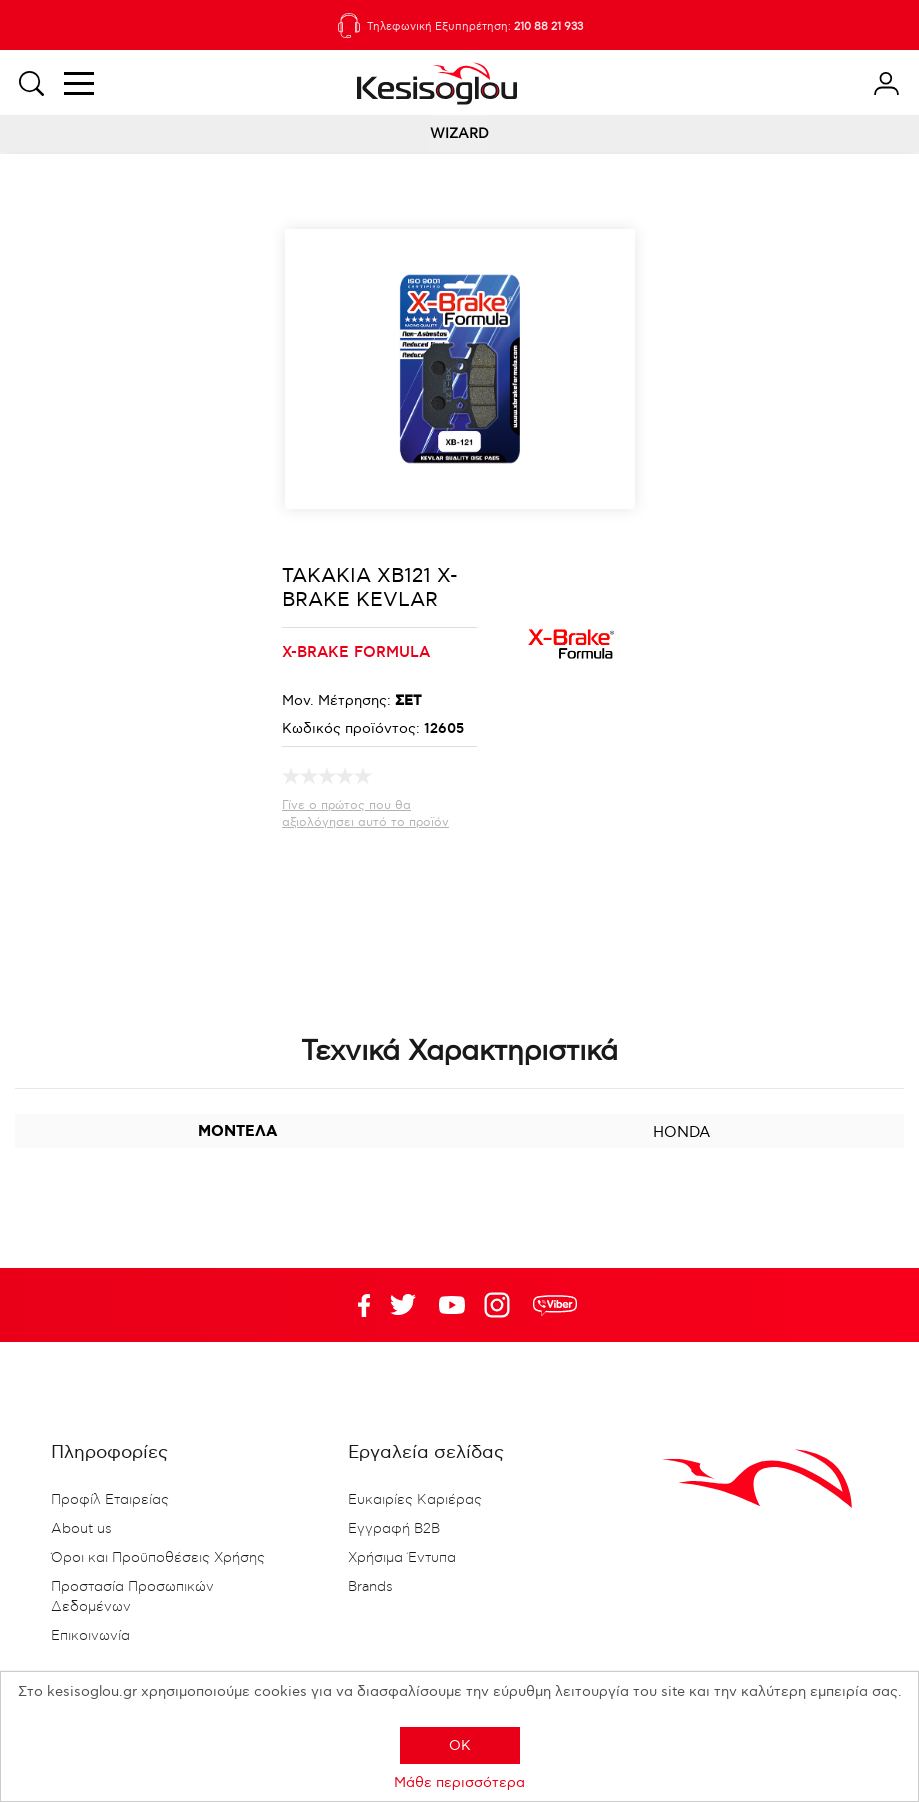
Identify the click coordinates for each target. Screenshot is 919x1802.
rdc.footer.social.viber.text (555, 1305)
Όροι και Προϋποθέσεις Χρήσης (158, 1558)
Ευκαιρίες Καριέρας (415, 1500)
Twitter (452, 1305)
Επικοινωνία (90, 1636)
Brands (370, 1587)
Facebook (354, 1305)
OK (460, 1745)
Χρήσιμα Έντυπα (402, 1558)
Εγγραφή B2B (394, 1529)
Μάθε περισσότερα (459, 1782)
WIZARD (459, 133)
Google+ (501, 1305)
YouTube (403, 1305)
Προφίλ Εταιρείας (110, 1500)
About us (81, 1529)
